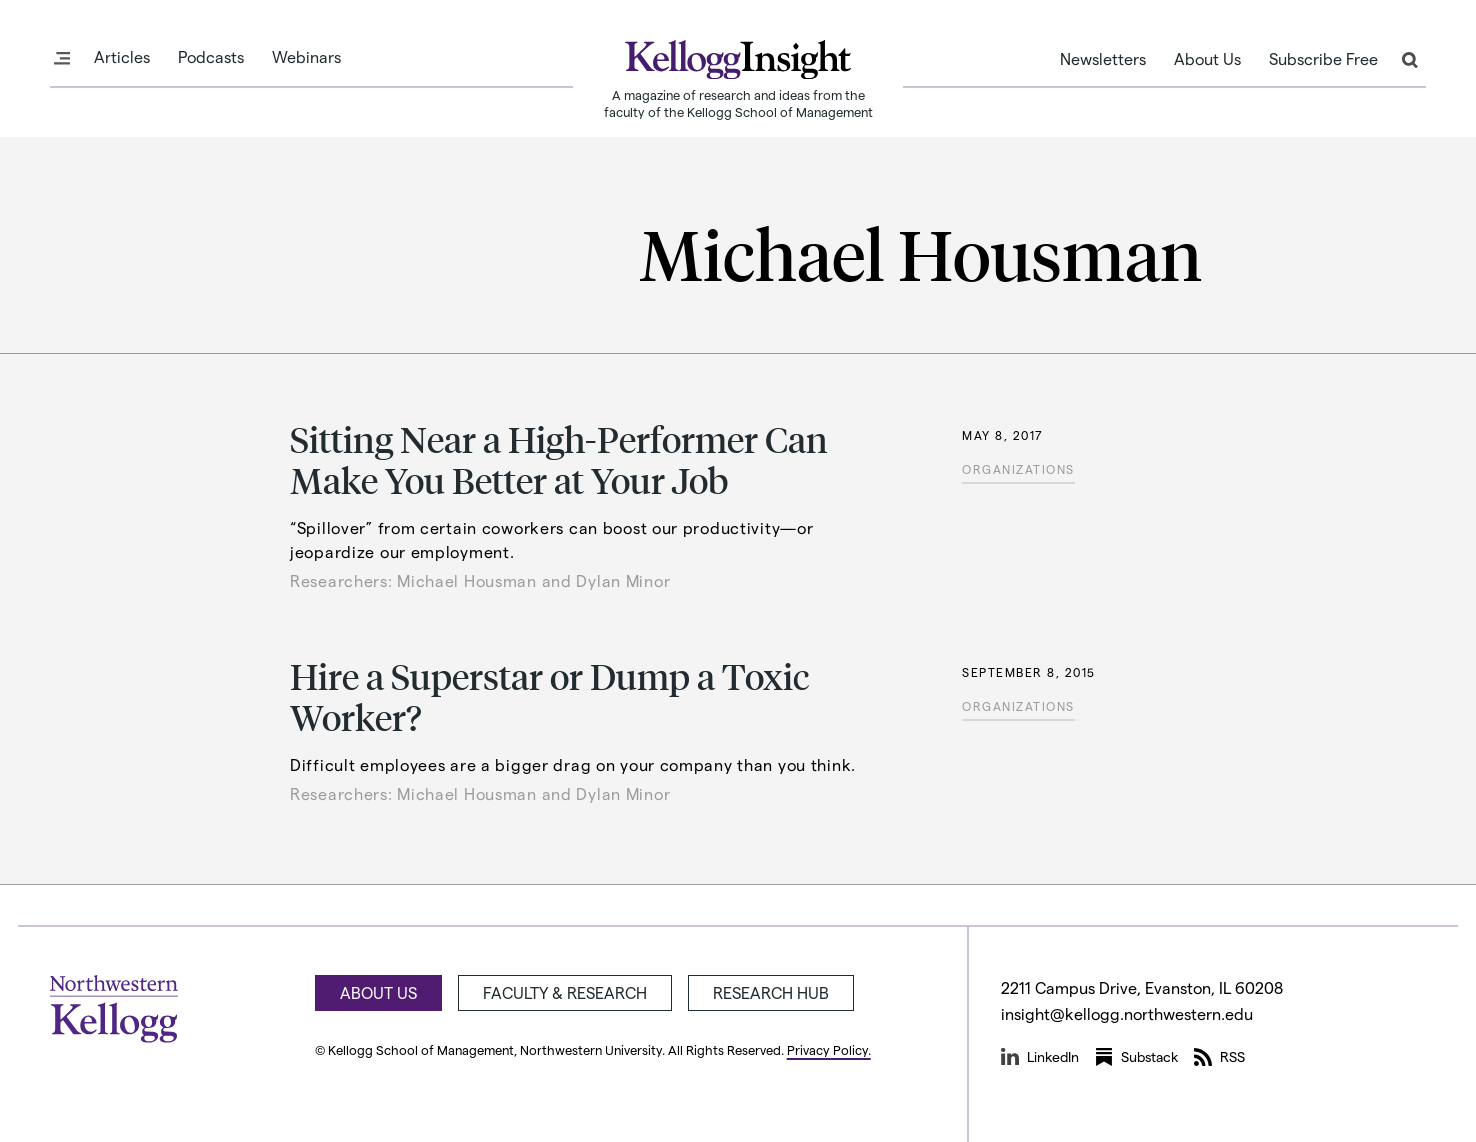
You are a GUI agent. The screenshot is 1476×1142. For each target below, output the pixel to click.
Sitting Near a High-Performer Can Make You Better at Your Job (559, 459)
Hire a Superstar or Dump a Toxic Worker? (549, 696)
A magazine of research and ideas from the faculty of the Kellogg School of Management (738, 103)
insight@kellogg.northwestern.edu (1127, 1013)
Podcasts (211, 57)
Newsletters (1103, 59)
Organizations (1018, 469)
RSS (1219, 1057)
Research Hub (771, 992)
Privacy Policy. (829, 1049)
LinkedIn (1040, 1057)
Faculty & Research (565, 992)
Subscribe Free (1323, 59)
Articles (122, 57)
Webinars (306, 57)
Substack (1136, 1057)
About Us (1207, 59)
